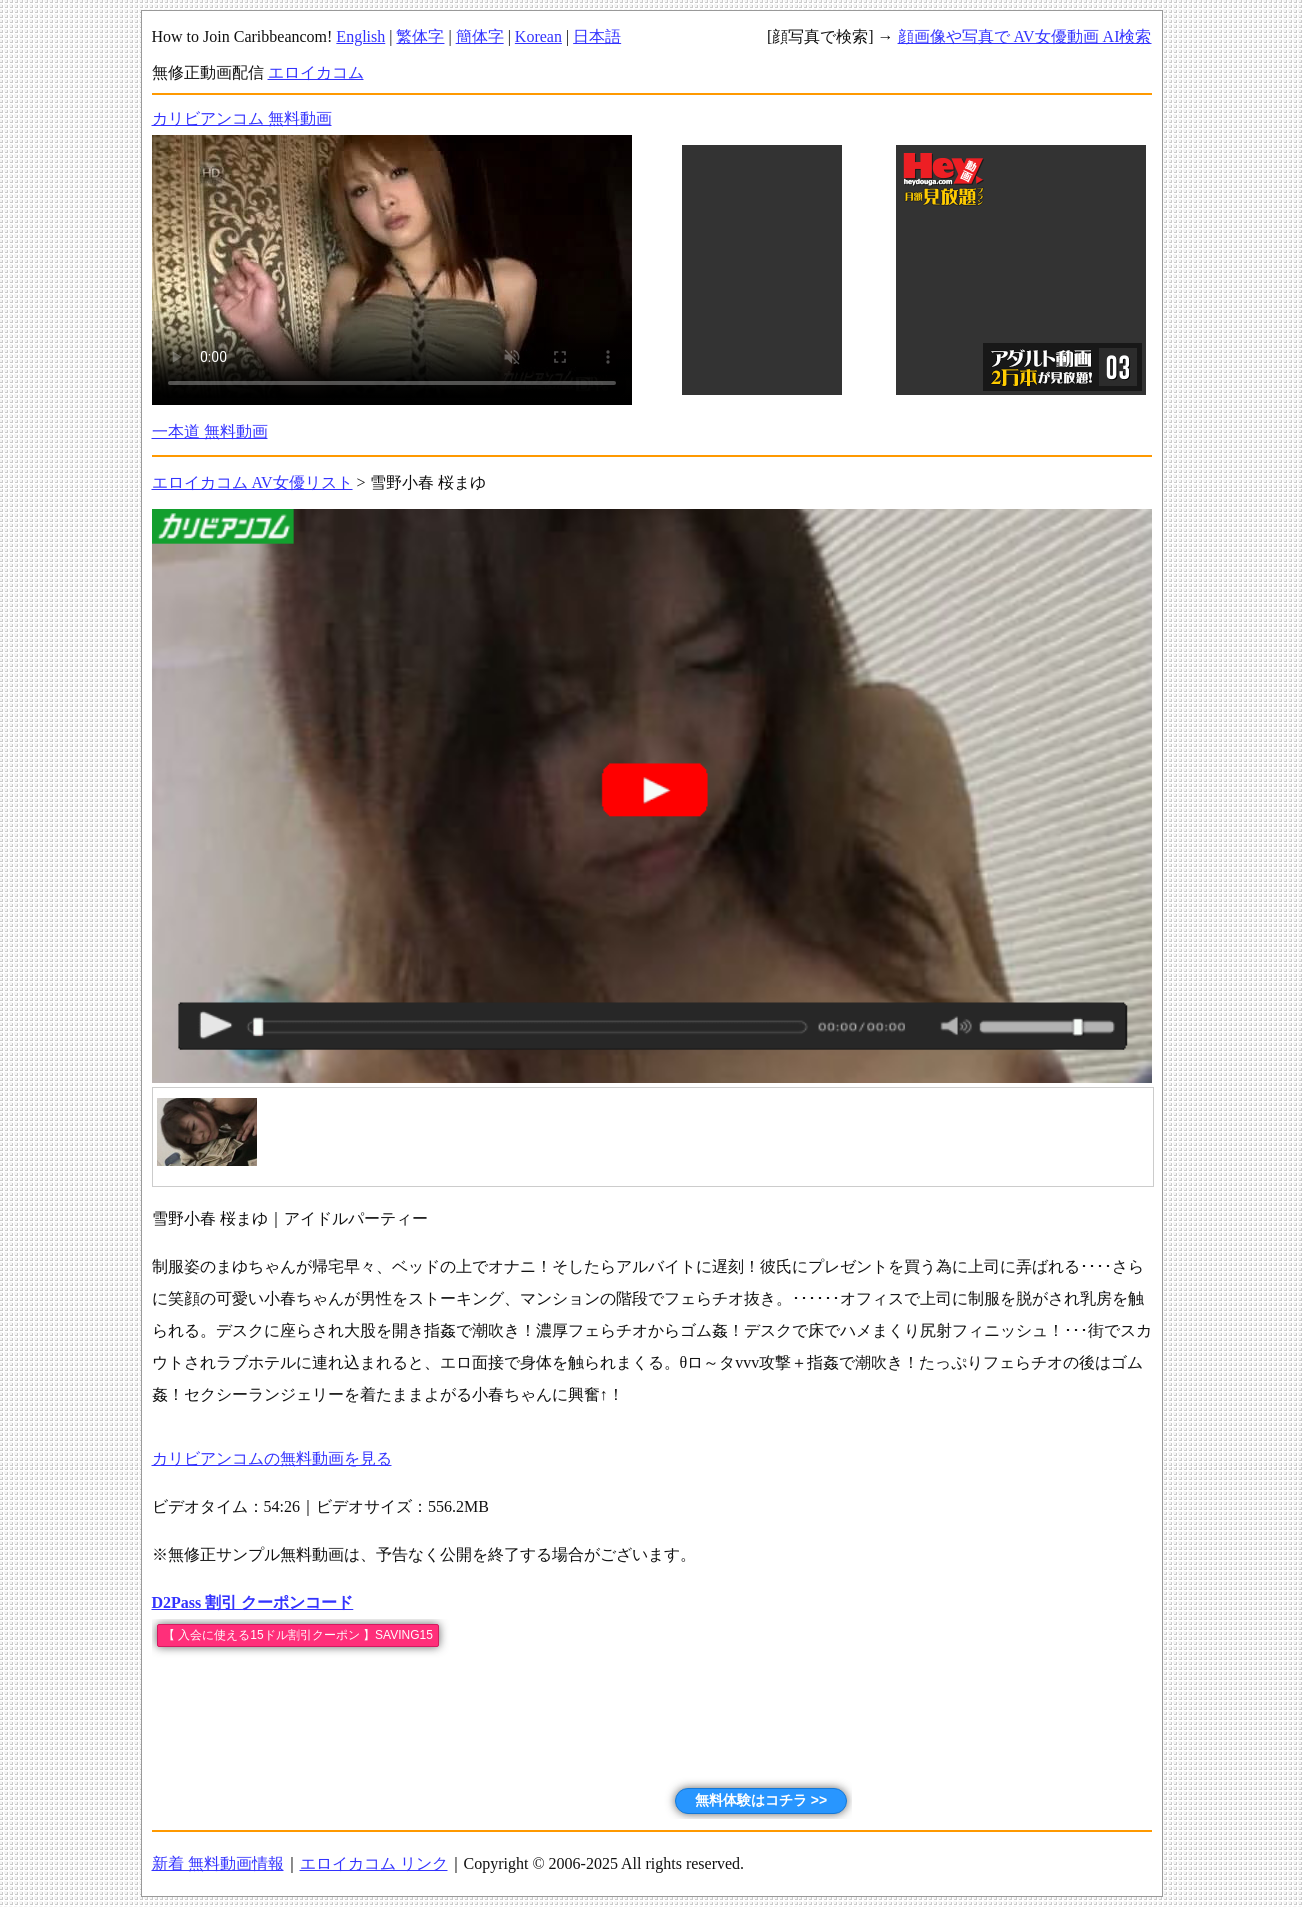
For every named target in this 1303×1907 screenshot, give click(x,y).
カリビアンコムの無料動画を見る (272, 1458)
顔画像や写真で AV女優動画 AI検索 (1025, 36)
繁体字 (420, 36)
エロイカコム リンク (374, 1863)
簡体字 (480, 36)
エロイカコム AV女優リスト (252, 482)
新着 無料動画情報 (218, 1863)
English (360, 36)
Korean (538, 36)
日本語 (597, 36)
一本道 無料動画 (210, 431)
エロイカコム (316, 72)
